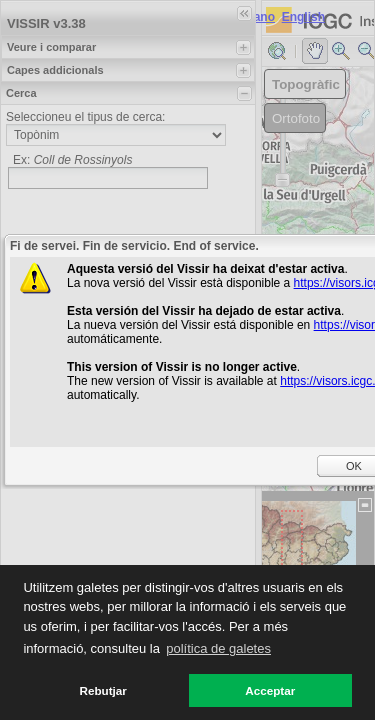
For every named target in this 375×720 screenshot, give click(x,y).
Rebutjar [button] (103, 690)
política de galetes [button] (218, 648)
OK (354, 466)
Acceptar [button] (270, 690)
